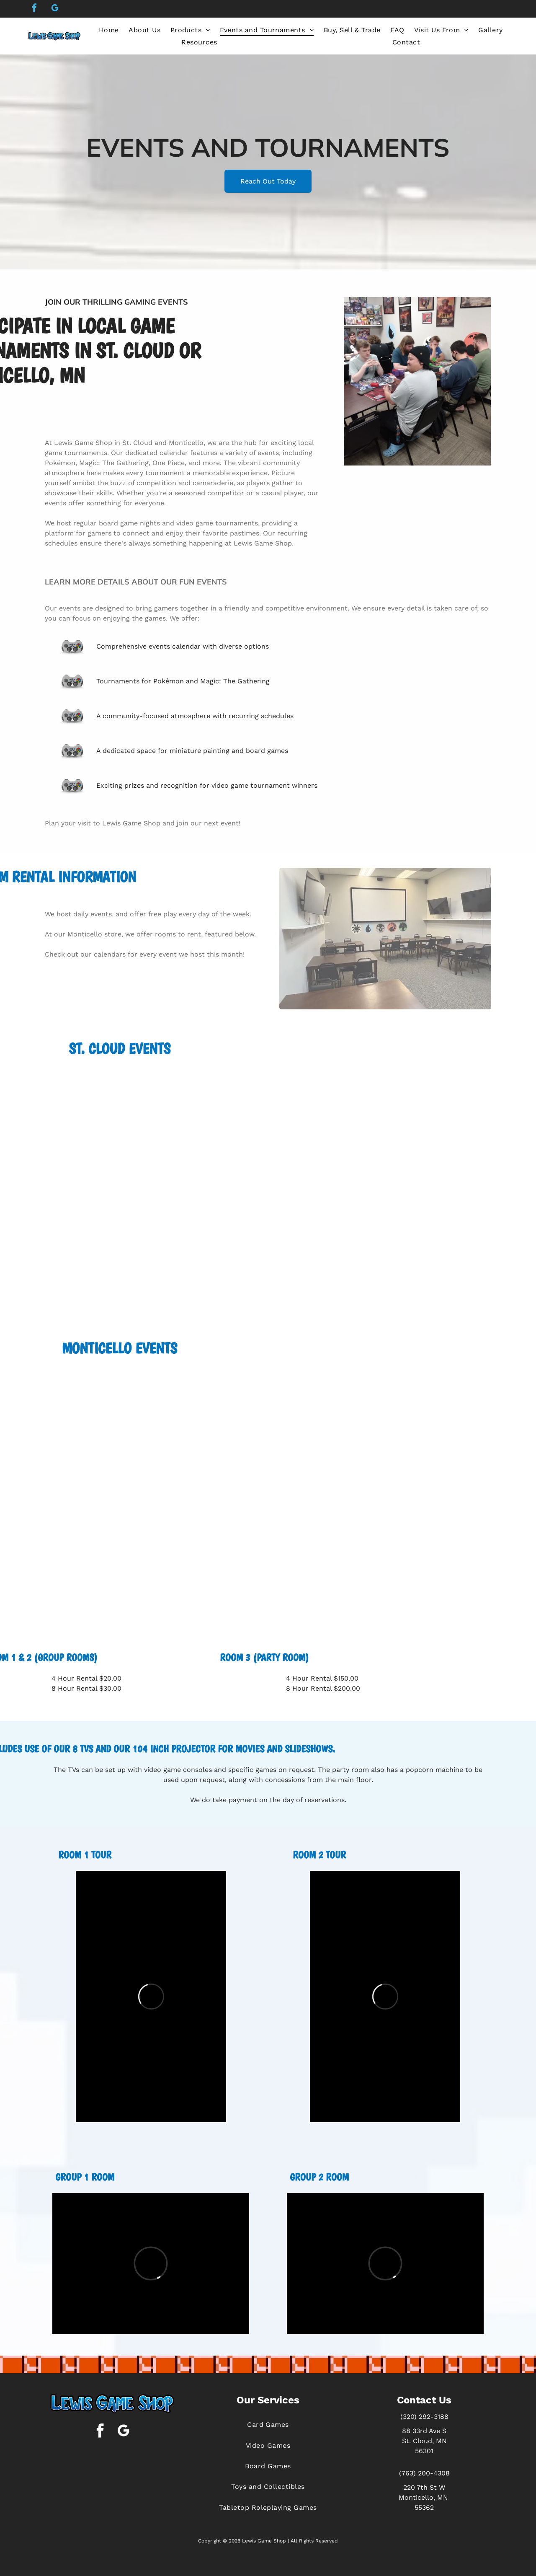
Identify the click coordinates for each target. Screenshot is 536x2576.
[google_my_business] (55, 9)
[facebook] (34, 9)
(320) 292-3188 (424, 2417)
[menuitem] (109, 30)
